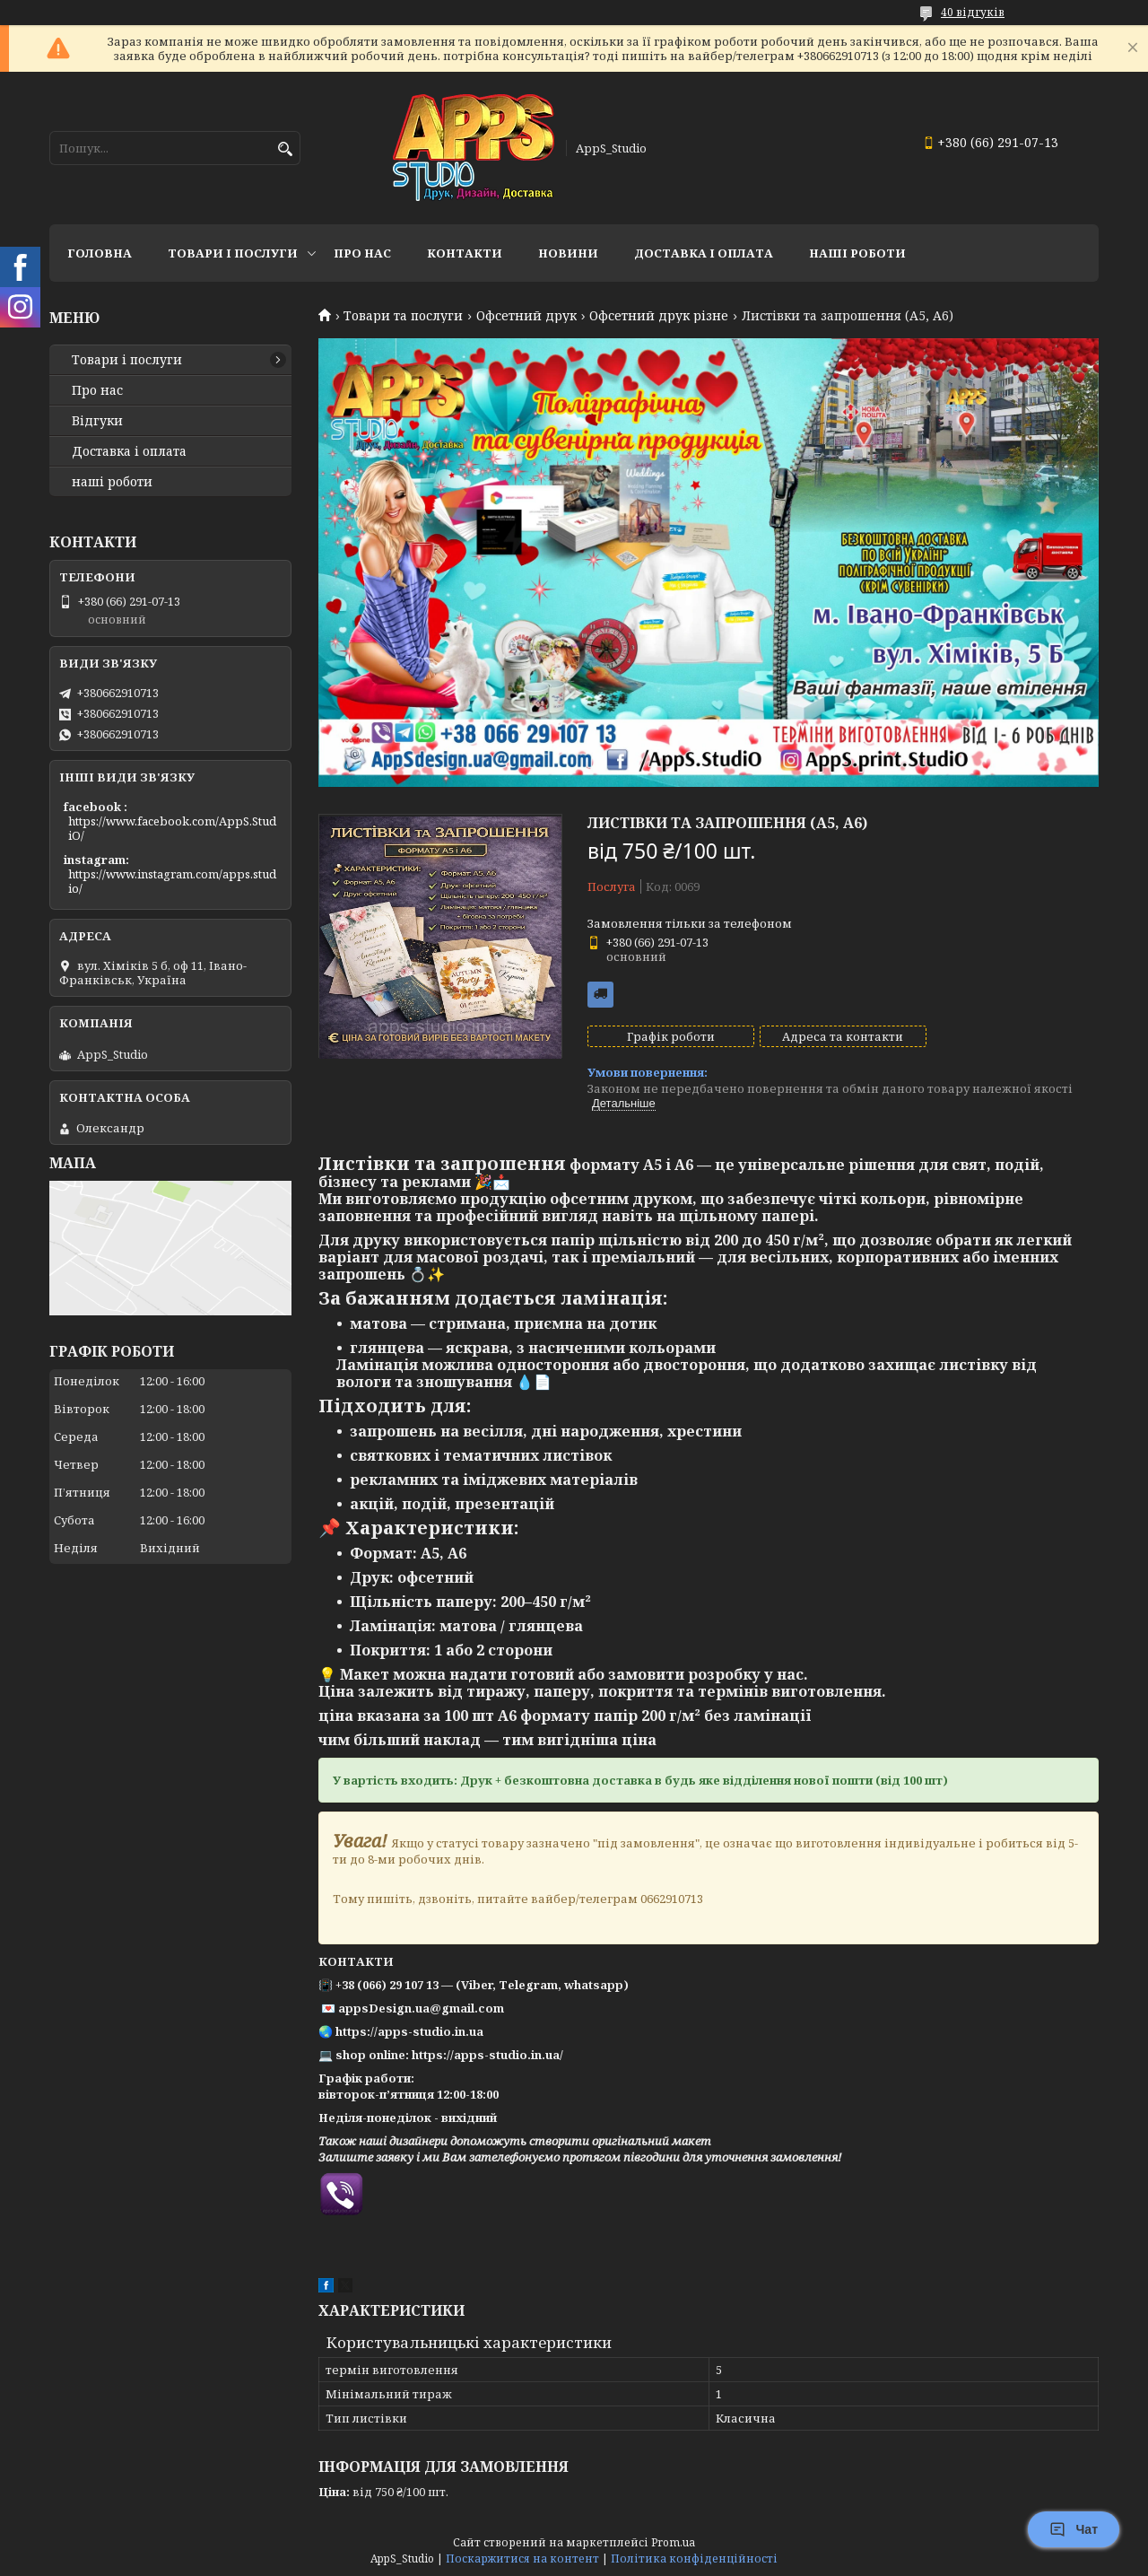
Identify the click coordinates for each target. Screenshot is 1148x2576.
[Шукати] (284, 149)
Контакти (464, 253)
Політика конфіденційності (694, 2558)
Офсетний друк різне (658, 316)
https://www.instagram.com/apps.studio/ (172, 881)
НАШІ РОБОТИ (857, 253)
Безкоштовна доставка (600, 995)
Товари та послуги (403, 316)
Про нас (362, 253)
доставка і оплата (703, 253)
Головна (99, 253)
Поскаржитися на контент (522, 2558)
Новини (568, 253)
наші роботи (112, 482)
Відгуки (97, 421)
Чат (1073, 2529)
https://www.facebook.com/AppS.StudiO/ (172, 828)
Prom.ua (673, 2542)
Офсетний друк (526, 316)
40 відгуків (972, 12)
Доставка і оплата (129, 451)
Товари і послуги (233, 253)
